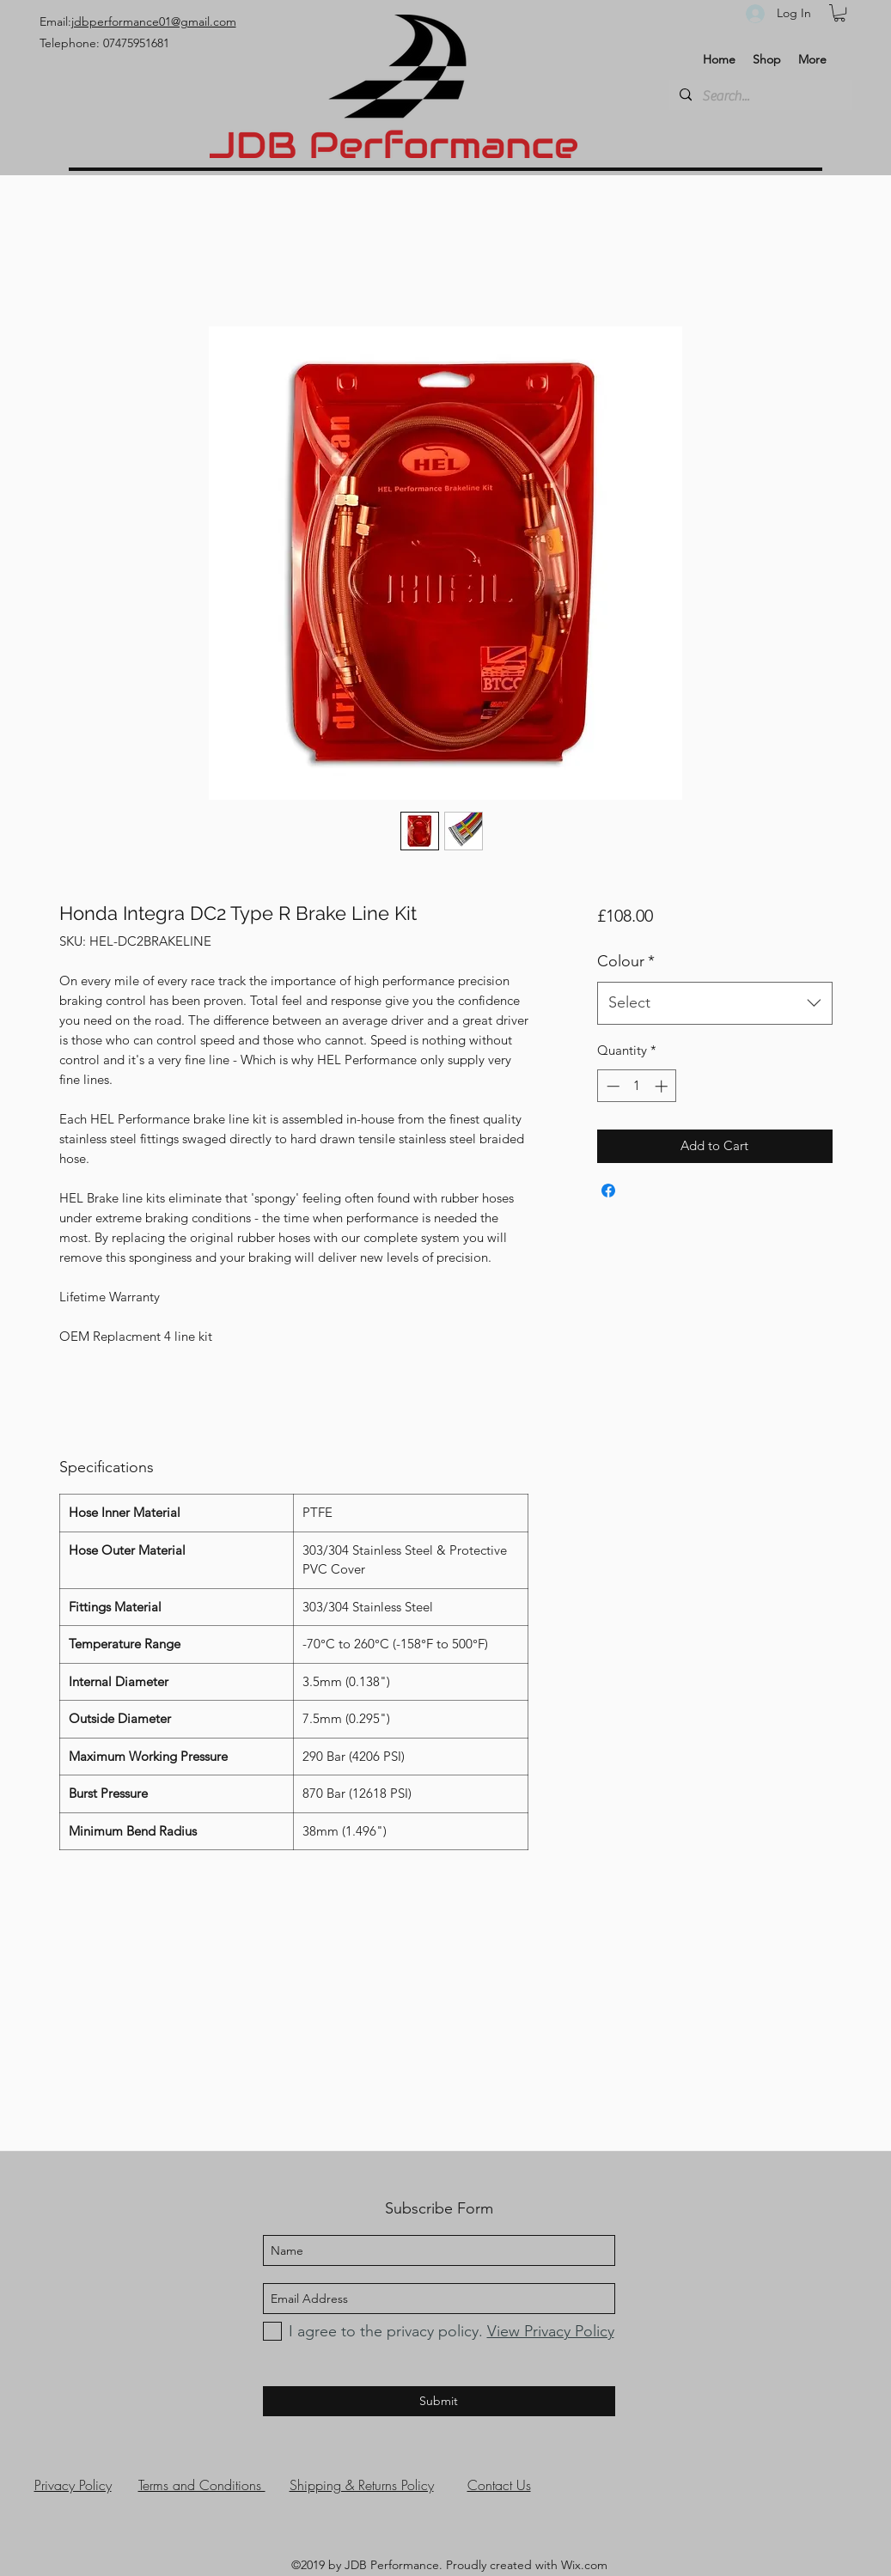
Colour (626, 961)
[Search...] (759, 96)
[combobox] (714, 1003)
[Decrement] (611, 1086)
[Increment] (662, 1086)
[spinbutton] (637, 1086)
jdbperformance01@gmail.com (153, 21)
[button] (839, 12)
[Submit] (439, 2401)
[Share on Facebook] (608, 1190)
